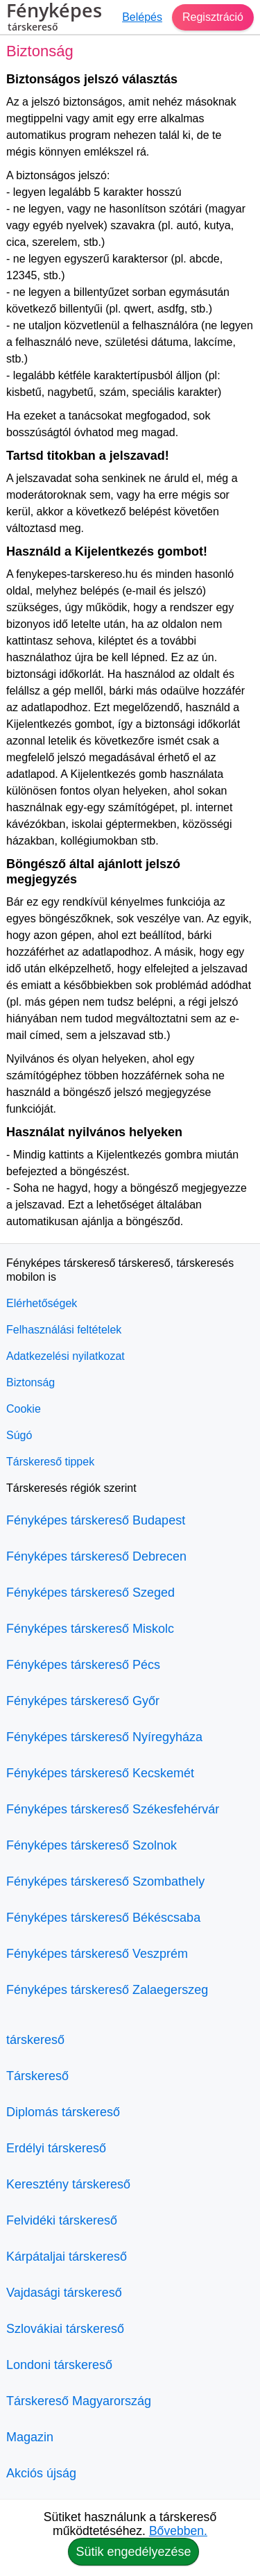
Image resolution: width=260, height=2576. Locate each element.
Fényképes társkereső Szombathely (105, 1881)
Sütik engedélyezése (133, 2552)
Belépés (142, 17)
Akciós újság (41, 2473)
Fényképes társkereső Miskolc (90, 1629)
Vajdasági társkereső (64, 2293)
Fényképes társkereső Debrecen (96, 1556)
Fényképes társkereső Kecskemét (100, 1773)
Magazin (29, 2437)
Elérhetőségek (41, 1303)
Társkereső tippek (50, 1462)
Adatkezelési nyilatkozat (65, 1356)
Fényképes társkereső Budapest (95, 1520)
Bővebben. (178, 2531)
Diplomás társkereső (63, 2112)
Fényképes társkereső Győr (82, 1701)
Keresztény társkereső (68, 2184)
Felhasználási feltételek (63, 1330)
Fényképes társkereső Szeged (90, 1592)
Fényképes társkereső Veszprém (97, 1954)
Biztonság (30, 1382)
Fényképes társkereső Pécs (83, 1665)
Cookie (23, 1409)
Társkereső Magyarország (78, 2401)
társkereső (35, 2040)
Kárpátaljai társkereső (66, 2256)
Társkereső (37, 2076)
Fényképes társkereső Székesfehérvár (112, 1809)
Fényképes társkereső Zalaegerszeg (107, 1990)
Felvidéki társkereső (61, 2220)
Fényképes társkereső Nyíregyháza (104, 1737)
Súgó (19, 1435)
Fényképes (54, 18)
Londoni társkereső (59, 2365)
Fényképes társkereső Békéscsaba (103, 1918)
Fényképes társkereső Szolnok (91, 1845)
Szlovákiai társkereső (65, 2329)
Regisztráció (212, 17)
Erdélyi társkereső (56, 2148)
